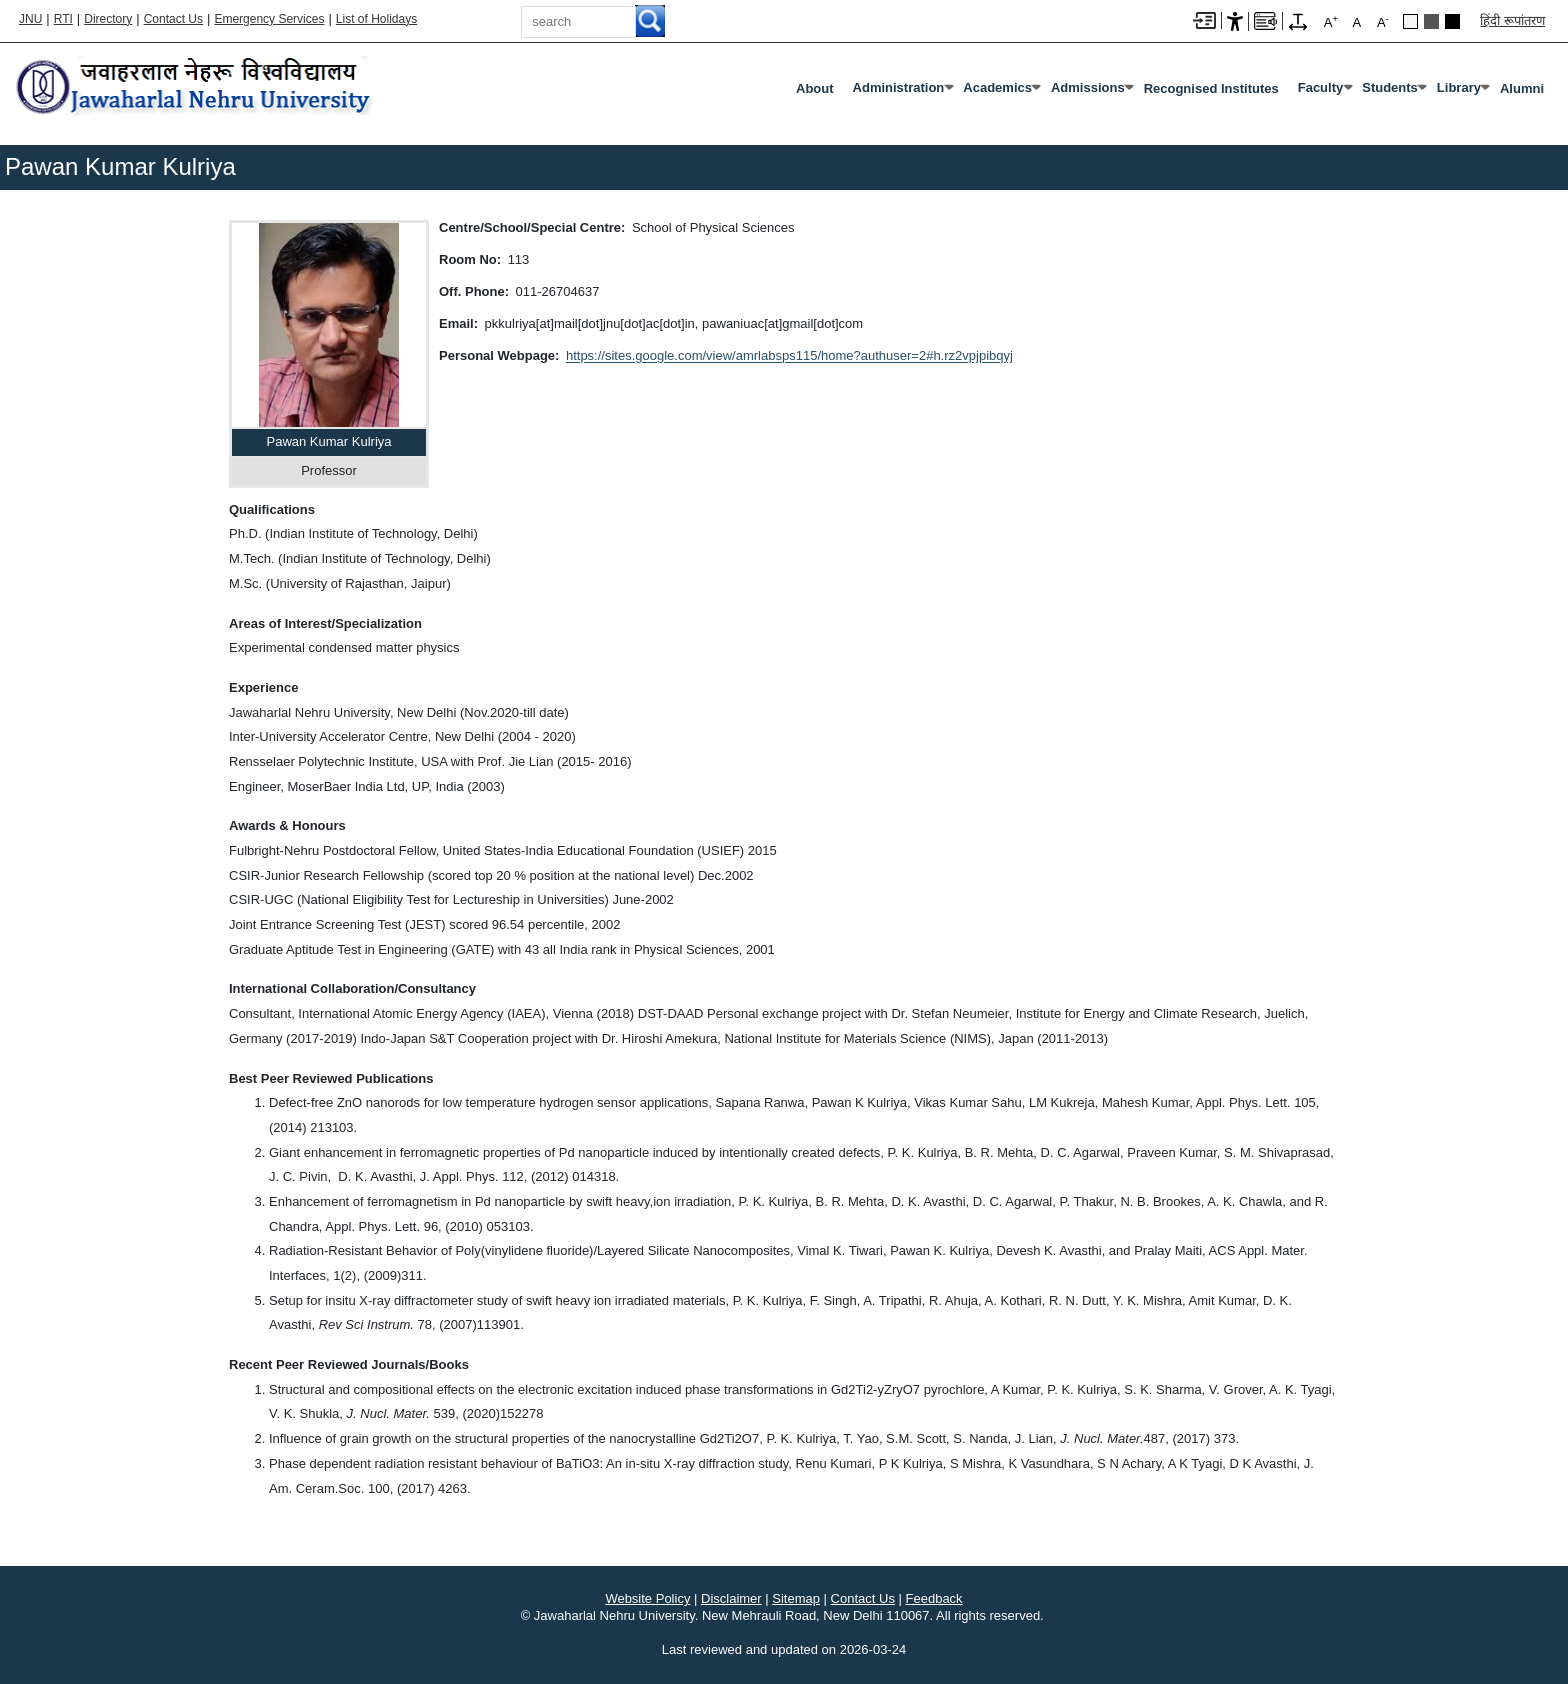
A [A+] (1331, 21)
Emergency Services (269, 19)
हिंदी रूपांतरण (1512, 20)
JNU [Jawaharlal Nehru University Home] (30, 19)
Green (1431, 21)
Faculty (1321, 87)
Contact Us (173, 19)
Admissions (1088, 87)
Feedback (934, 1598)
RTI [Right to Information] (63, 19)
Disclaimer (731, 1598)
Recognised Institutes (1211, 88)
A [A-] (1383, 21)
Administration (899, 87)
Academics (997, 87)
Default (1410, 21)
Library (1459, 87)
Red (1452, 21)
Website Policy (647, 1598)
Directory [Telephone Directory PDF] (108, 19)
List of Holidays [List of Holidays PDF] (376, 19)
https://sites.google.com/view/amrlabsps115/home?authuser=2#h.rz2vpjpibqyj (789, 355)
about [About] (815, 88)
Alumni (1522, 88)
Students (1390, 87)
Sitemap (796, 1598)
